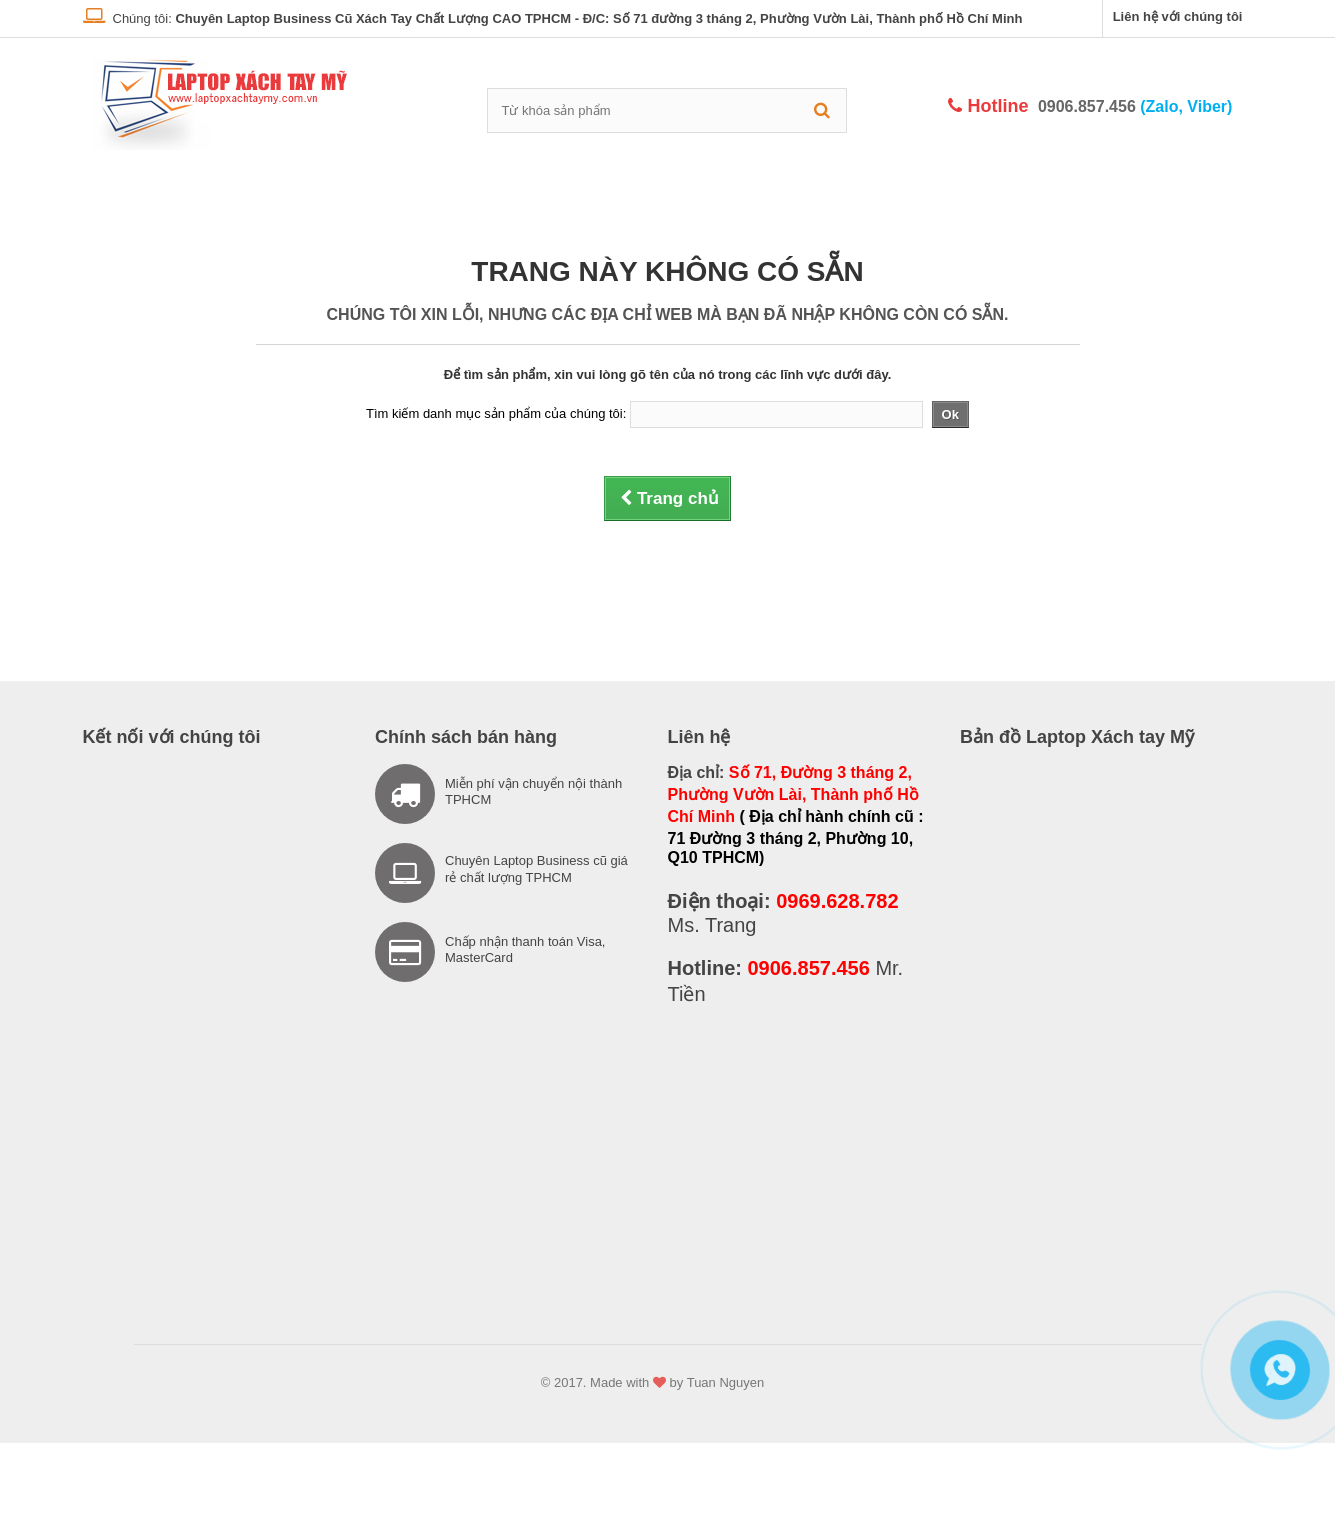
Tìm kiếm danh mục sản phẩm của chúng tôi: (496, 413)
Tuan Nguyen (726, 1382)
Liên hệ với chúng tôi (1178, 16)
